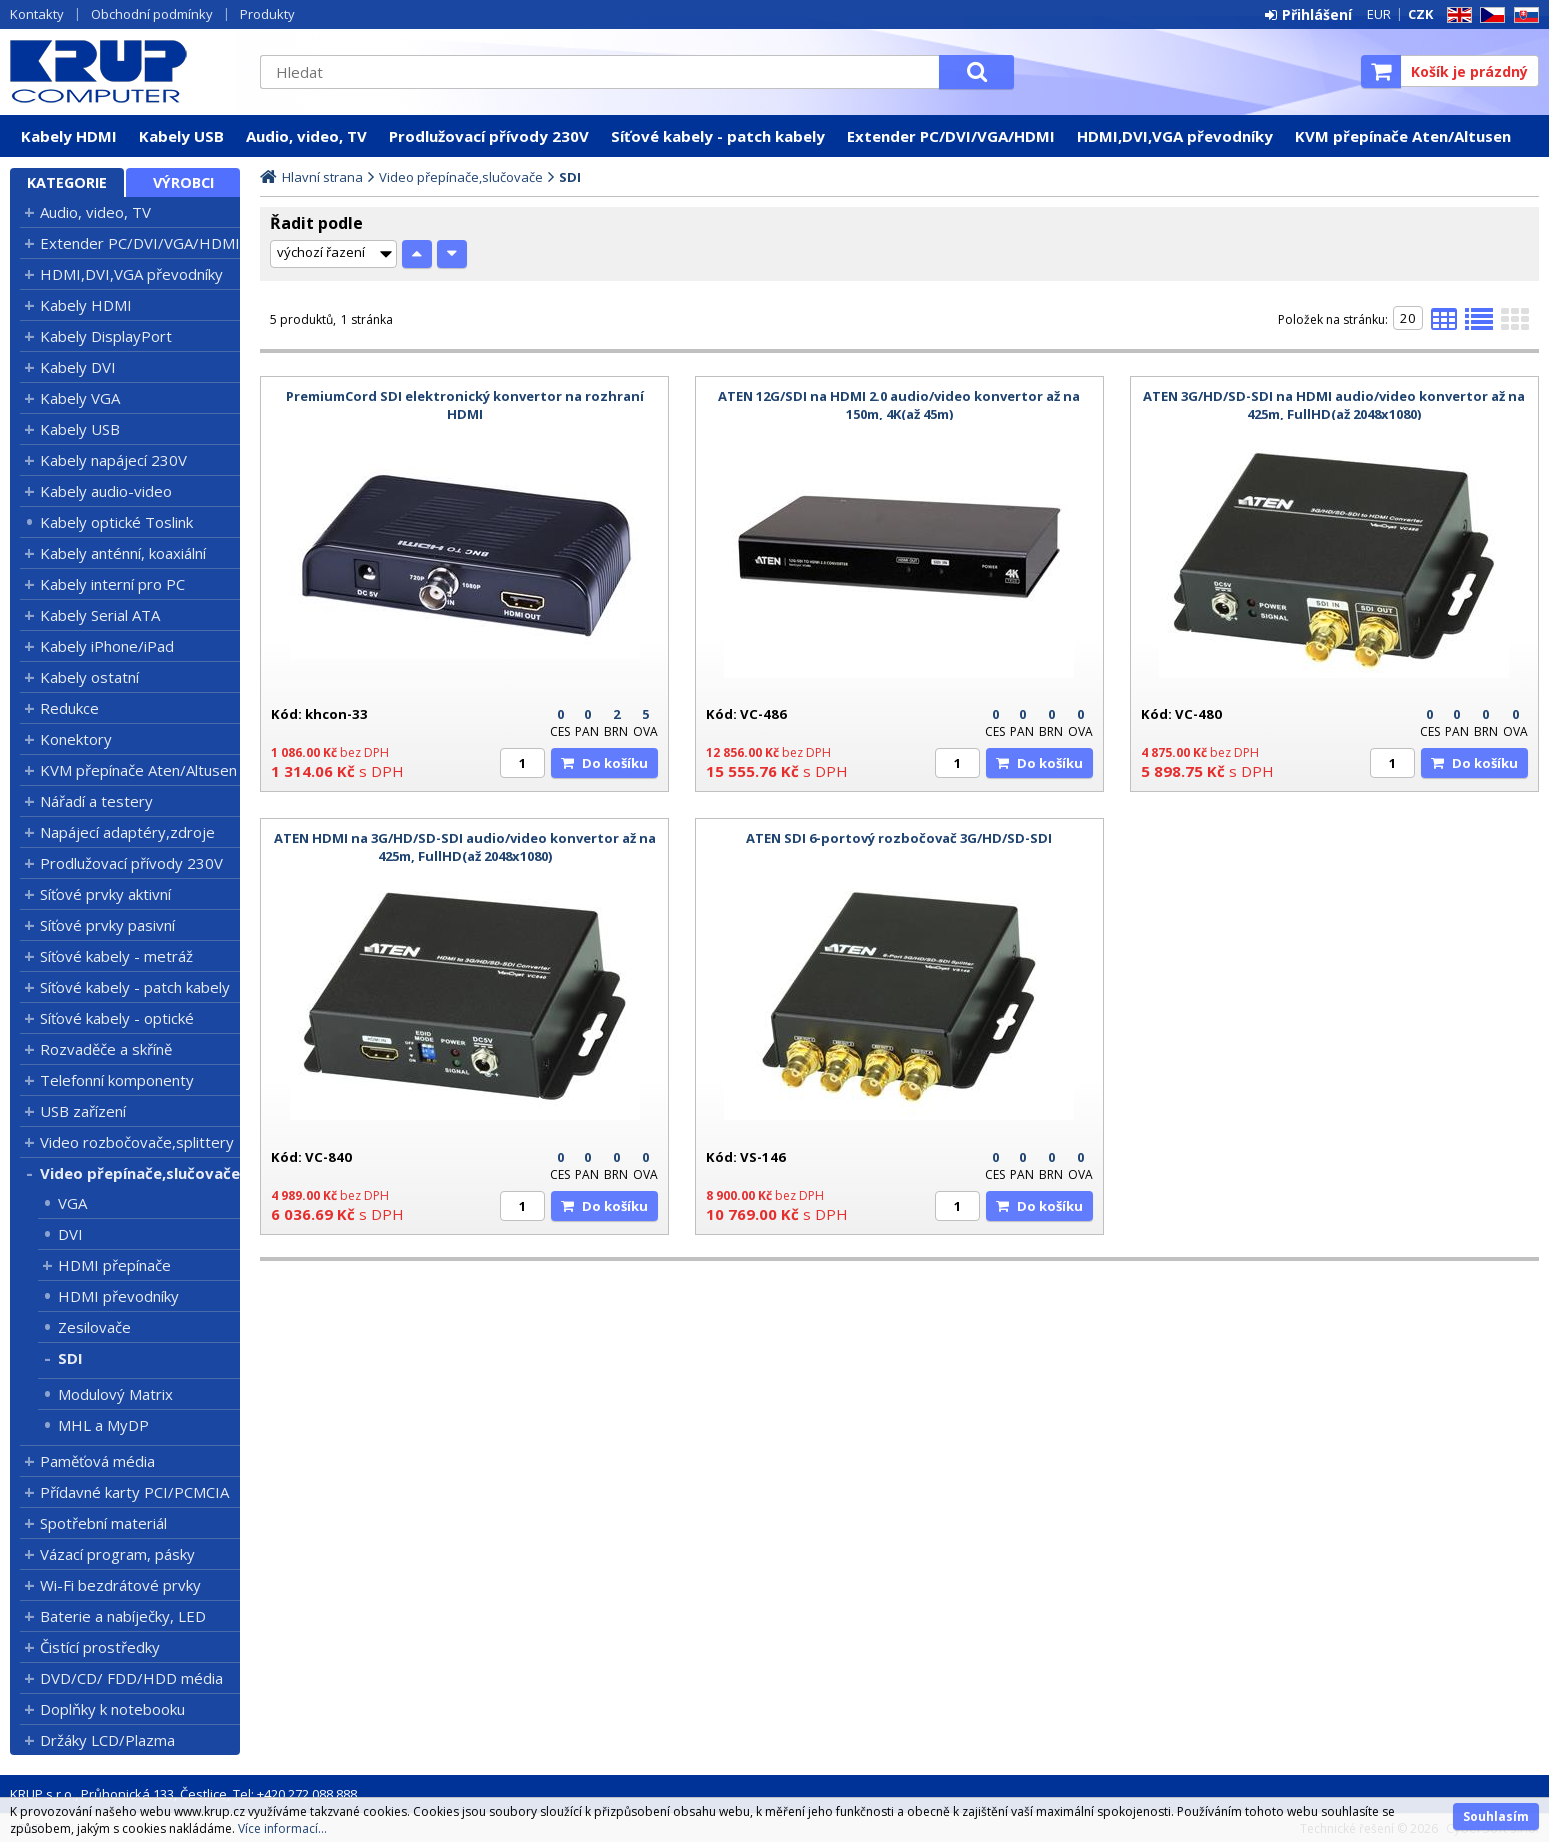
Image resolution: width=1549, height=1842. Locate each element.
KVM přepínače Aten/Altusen (1403, 136)
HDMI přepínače (114, 1265)
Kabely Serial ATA (100, 615)
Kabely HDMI (69, 136)
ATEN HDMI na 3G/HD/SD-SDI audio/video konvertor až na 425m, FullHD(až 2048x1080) (465, 847)
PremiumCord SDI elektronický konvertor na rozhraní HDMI (465, 405)
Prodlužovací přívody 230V (489, 136)
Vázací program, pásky (117, 1554)
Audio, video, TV (306, 136)
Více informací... (282, 1828)
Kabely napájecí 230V (113, 460)
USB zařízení (83, 1111)
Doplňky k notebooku (112, 1709)
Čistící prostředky (100, 1647)
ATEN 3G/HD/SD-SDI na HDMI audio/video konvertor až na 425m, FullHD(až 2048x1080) (1334, 405)
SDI (70, 1358)
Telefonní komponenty (117, 1080)
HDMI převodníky (118, 1296)
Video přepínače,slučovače (140, 1173)
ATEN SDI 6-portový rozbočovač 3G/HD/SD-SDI (899, 838)
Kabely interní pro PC (112, 584)
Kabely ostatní (89, 677)
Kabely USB (181, 136)
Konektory (76, 739)
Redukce (69, 708)
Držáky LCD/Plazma (107, 1740)
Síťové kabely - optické (117, 1018)
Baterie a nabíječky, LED (123, 1616)
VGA (72, 1203)
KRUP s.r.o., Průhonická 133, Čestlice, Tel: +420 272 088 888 (183, 1794)
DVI (70, 1234)
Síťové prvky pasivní (107, 925)
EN (1456, 15)
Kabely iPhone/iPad (107, 646)
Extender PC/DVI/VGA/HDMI (951, 136)
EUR (1379, 14)
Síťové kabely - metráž (116, 956)
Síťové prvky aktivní (105, 894)
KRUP (125, 71)
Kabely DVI (78, 367)
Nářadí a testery (96, 801)
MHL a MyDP (103, 1425)
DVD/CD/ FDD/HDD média (131, 1678)
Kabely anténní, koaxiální (123, 553)
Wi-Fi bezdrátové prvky (120, 1585)
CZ (1489, 15)
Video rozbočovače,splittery (137, 1142)
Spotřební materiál (103, 1523)
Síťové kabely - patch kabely (718, 136)
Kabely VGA (80, 398)
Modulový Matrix (115, 1394)
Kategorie (67, 182)
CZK (1420, 14)
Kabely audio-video (106, 491)
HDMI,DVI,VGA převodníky (1175, 136)
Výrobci (183, 182)
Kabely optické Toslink (116, 522)
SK (1523, 15)
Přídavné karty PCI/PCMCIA (134, 1492)
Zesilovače (94, 1327)
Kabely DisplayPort (106, 336)
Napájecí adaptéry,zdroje (127, 832)
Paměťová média (97, 1461)
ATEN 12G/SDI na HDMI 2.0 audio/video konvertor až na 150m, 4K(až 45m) (899, 405)
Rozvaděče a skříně (106, 1049)
